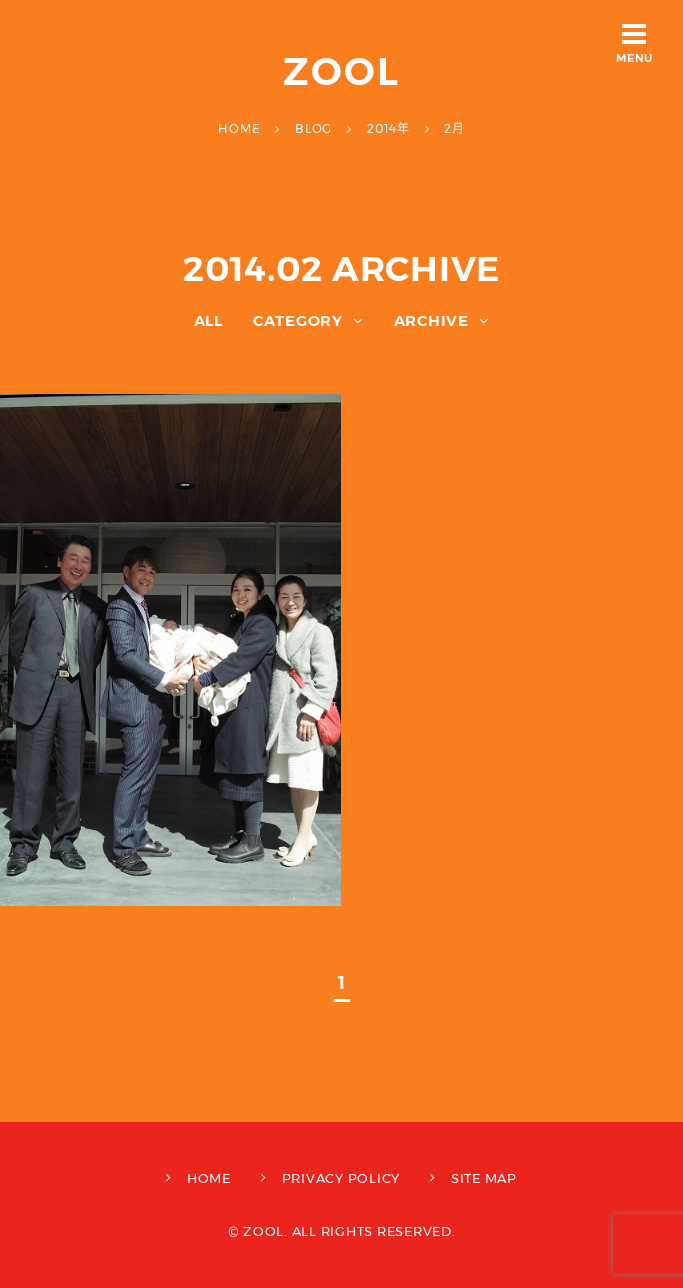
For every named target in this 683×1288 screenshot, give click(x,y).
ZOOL (341, 71)
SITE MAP (484, 1178)
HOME (209, 1178)
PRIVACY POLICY (341, 1178)
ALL (208, 320)
